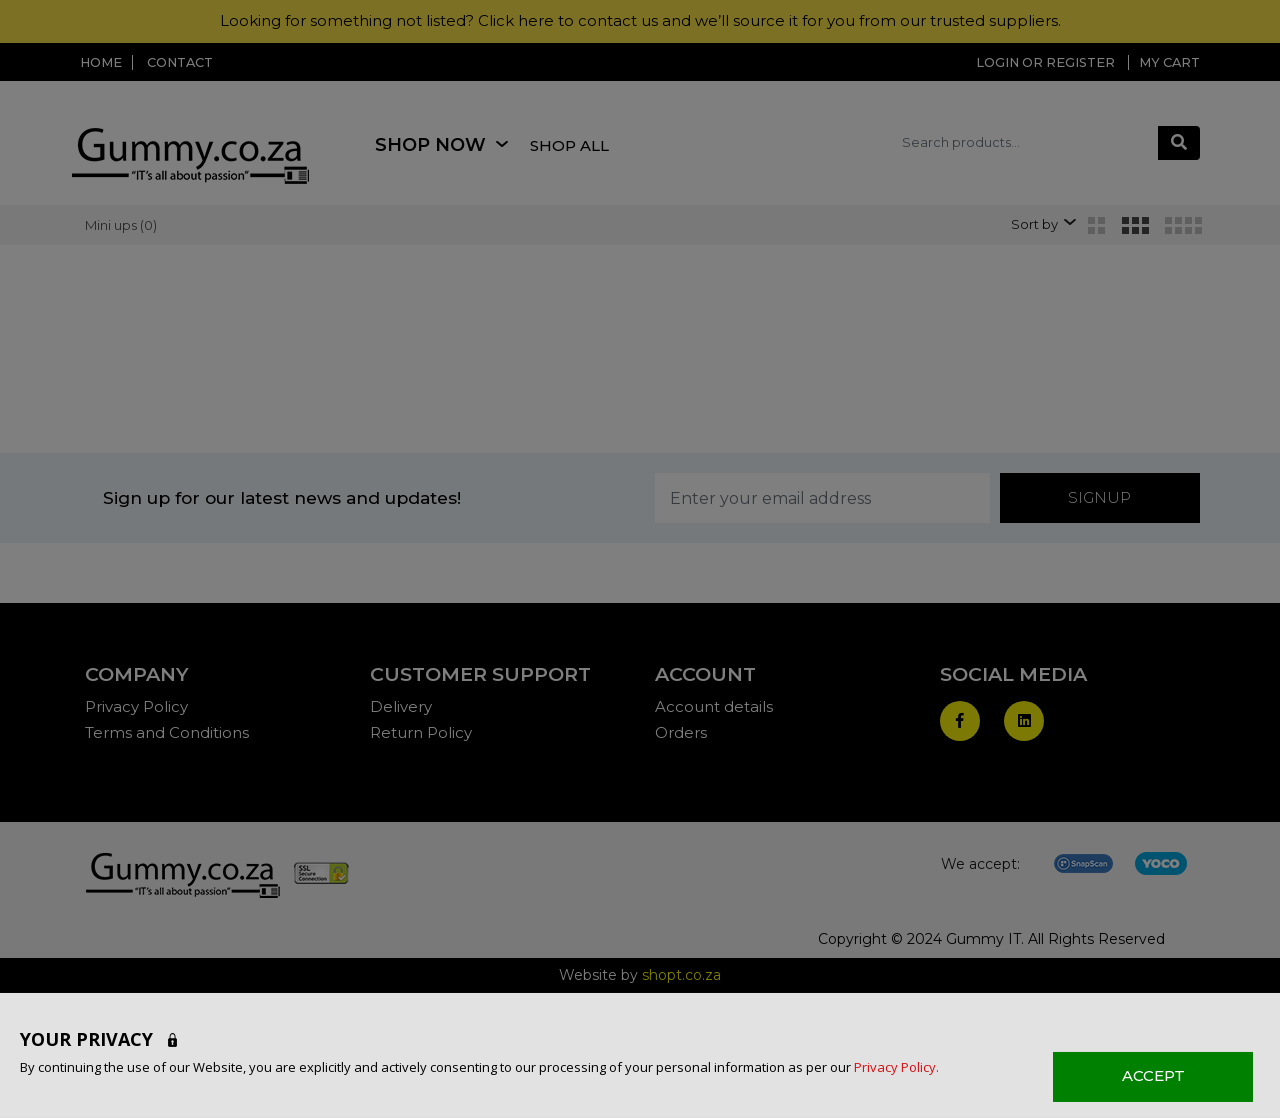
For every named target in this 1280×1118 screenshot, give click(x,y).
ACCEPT (1153, 1075)
